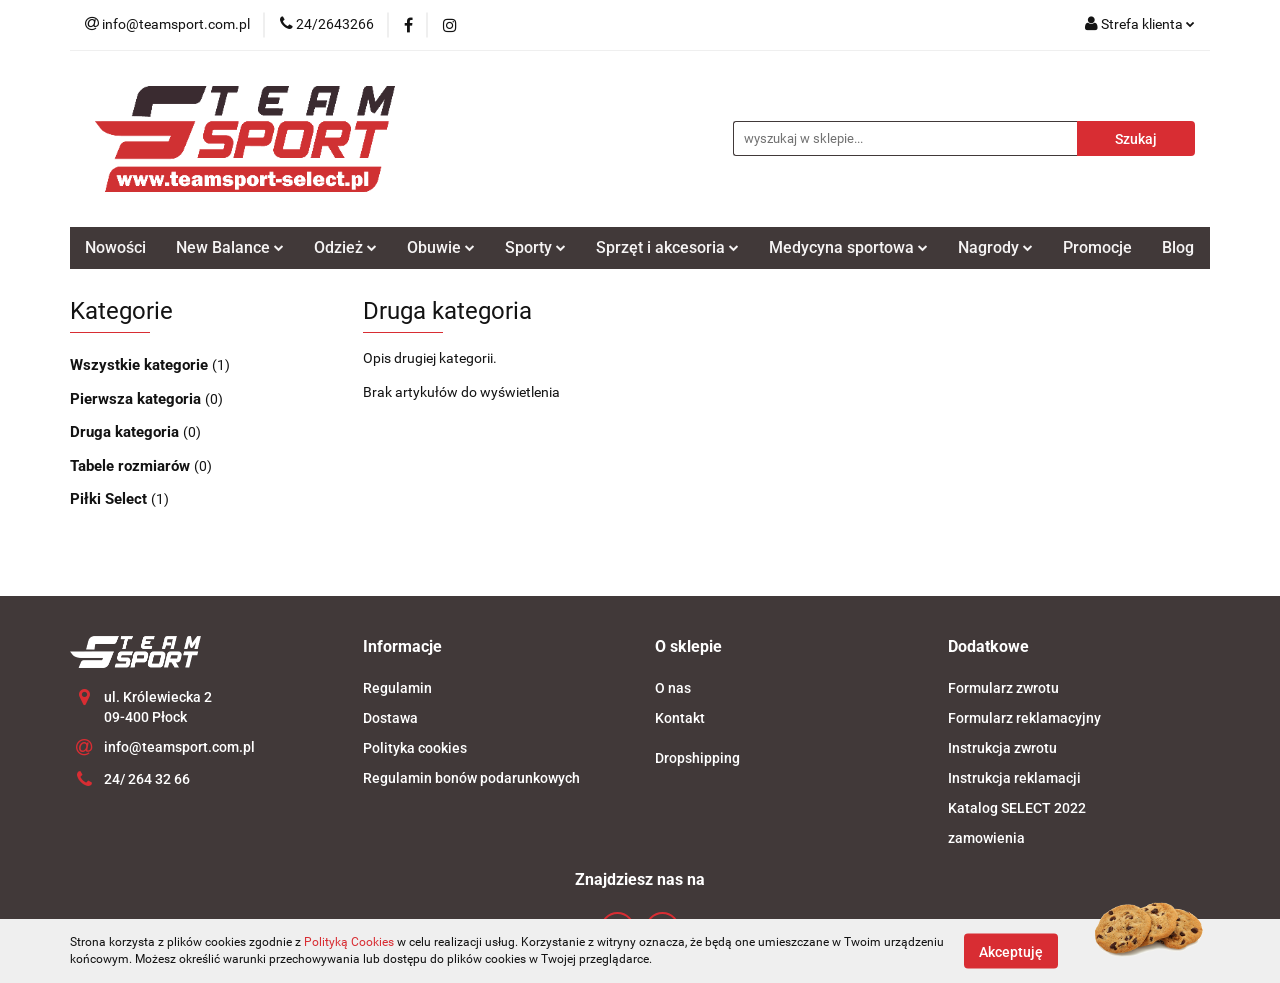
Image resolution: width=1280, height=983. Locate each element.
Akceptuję (1011, 951)
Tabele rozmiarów (132, 466)
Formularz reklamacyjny (1024, 718)
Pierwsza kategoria (137, 399)
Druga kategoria (126, 432)
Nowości (115, 247)
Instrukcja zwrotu (1002, 748)
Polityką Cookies (349, 942)
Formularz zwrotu (1003, 688)
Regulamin (397, 688)
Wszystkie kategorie (141, 365)
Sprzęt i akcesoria (667, 247)
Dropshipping (697, 758)
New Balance (230, 247)
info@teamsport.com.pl (179, 747)
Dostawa (390, 718)
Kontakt (680, 718)
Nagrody (995, 247)
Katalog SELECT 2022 (1017, 808)
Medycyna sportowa (848, 247)
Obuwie (441, 247)
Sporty (535, 247)
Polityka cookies (415, 748)
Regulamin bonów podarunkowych (471, 778)
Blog (1178, 247)
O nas (673, 688)
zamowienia (986, 838)
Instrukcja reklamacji (1014, 778)
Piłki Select (110, 499)
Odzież (345, 247)
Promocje (1097, 247)
